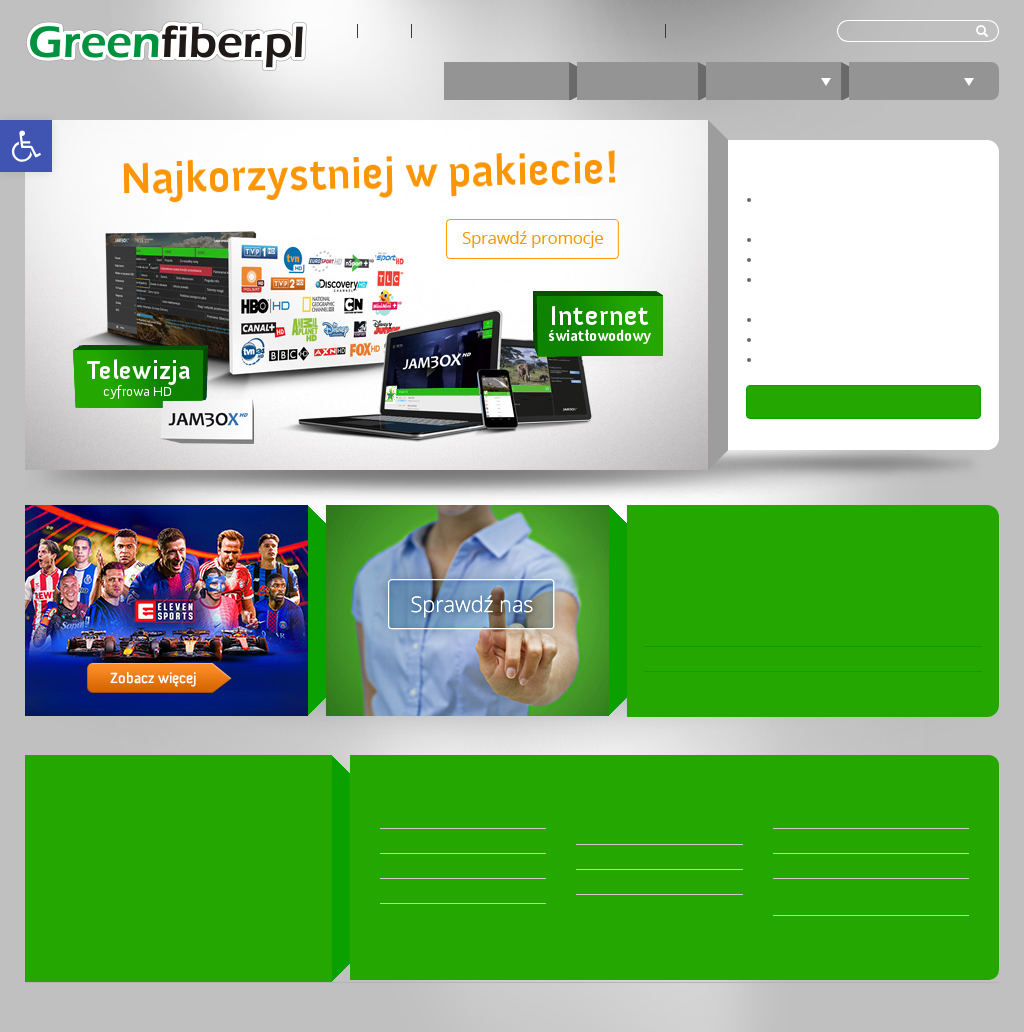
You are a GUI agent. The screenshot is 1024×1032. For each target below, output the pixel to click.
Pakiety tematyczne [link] (434, 866)
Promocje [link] (506, 80)
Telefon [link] (597, 857)
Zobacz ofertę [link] (864, 401)
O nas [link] (332, 31)
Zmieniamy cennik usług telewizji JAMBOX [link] (776, 634)
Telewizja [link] (781, 80)
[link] (26, 146)
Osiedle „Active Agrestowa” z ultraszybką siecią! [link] (798, 684)
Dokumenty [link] (805, 866)
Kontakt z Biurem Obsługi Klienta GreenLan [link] (538, 31)
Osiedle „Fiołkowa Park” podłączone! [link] (760, 659)
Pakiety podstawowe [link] (438, 891)
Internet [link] (637, 80)
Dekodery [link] (408, 816)
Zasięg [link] (384, 31)
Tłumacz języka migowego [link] (746, 31)
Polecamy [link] (924, 80)
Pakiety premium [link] (427, 841)
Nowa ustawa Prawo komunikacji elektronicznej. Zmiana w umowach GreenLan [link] (789, 567)
